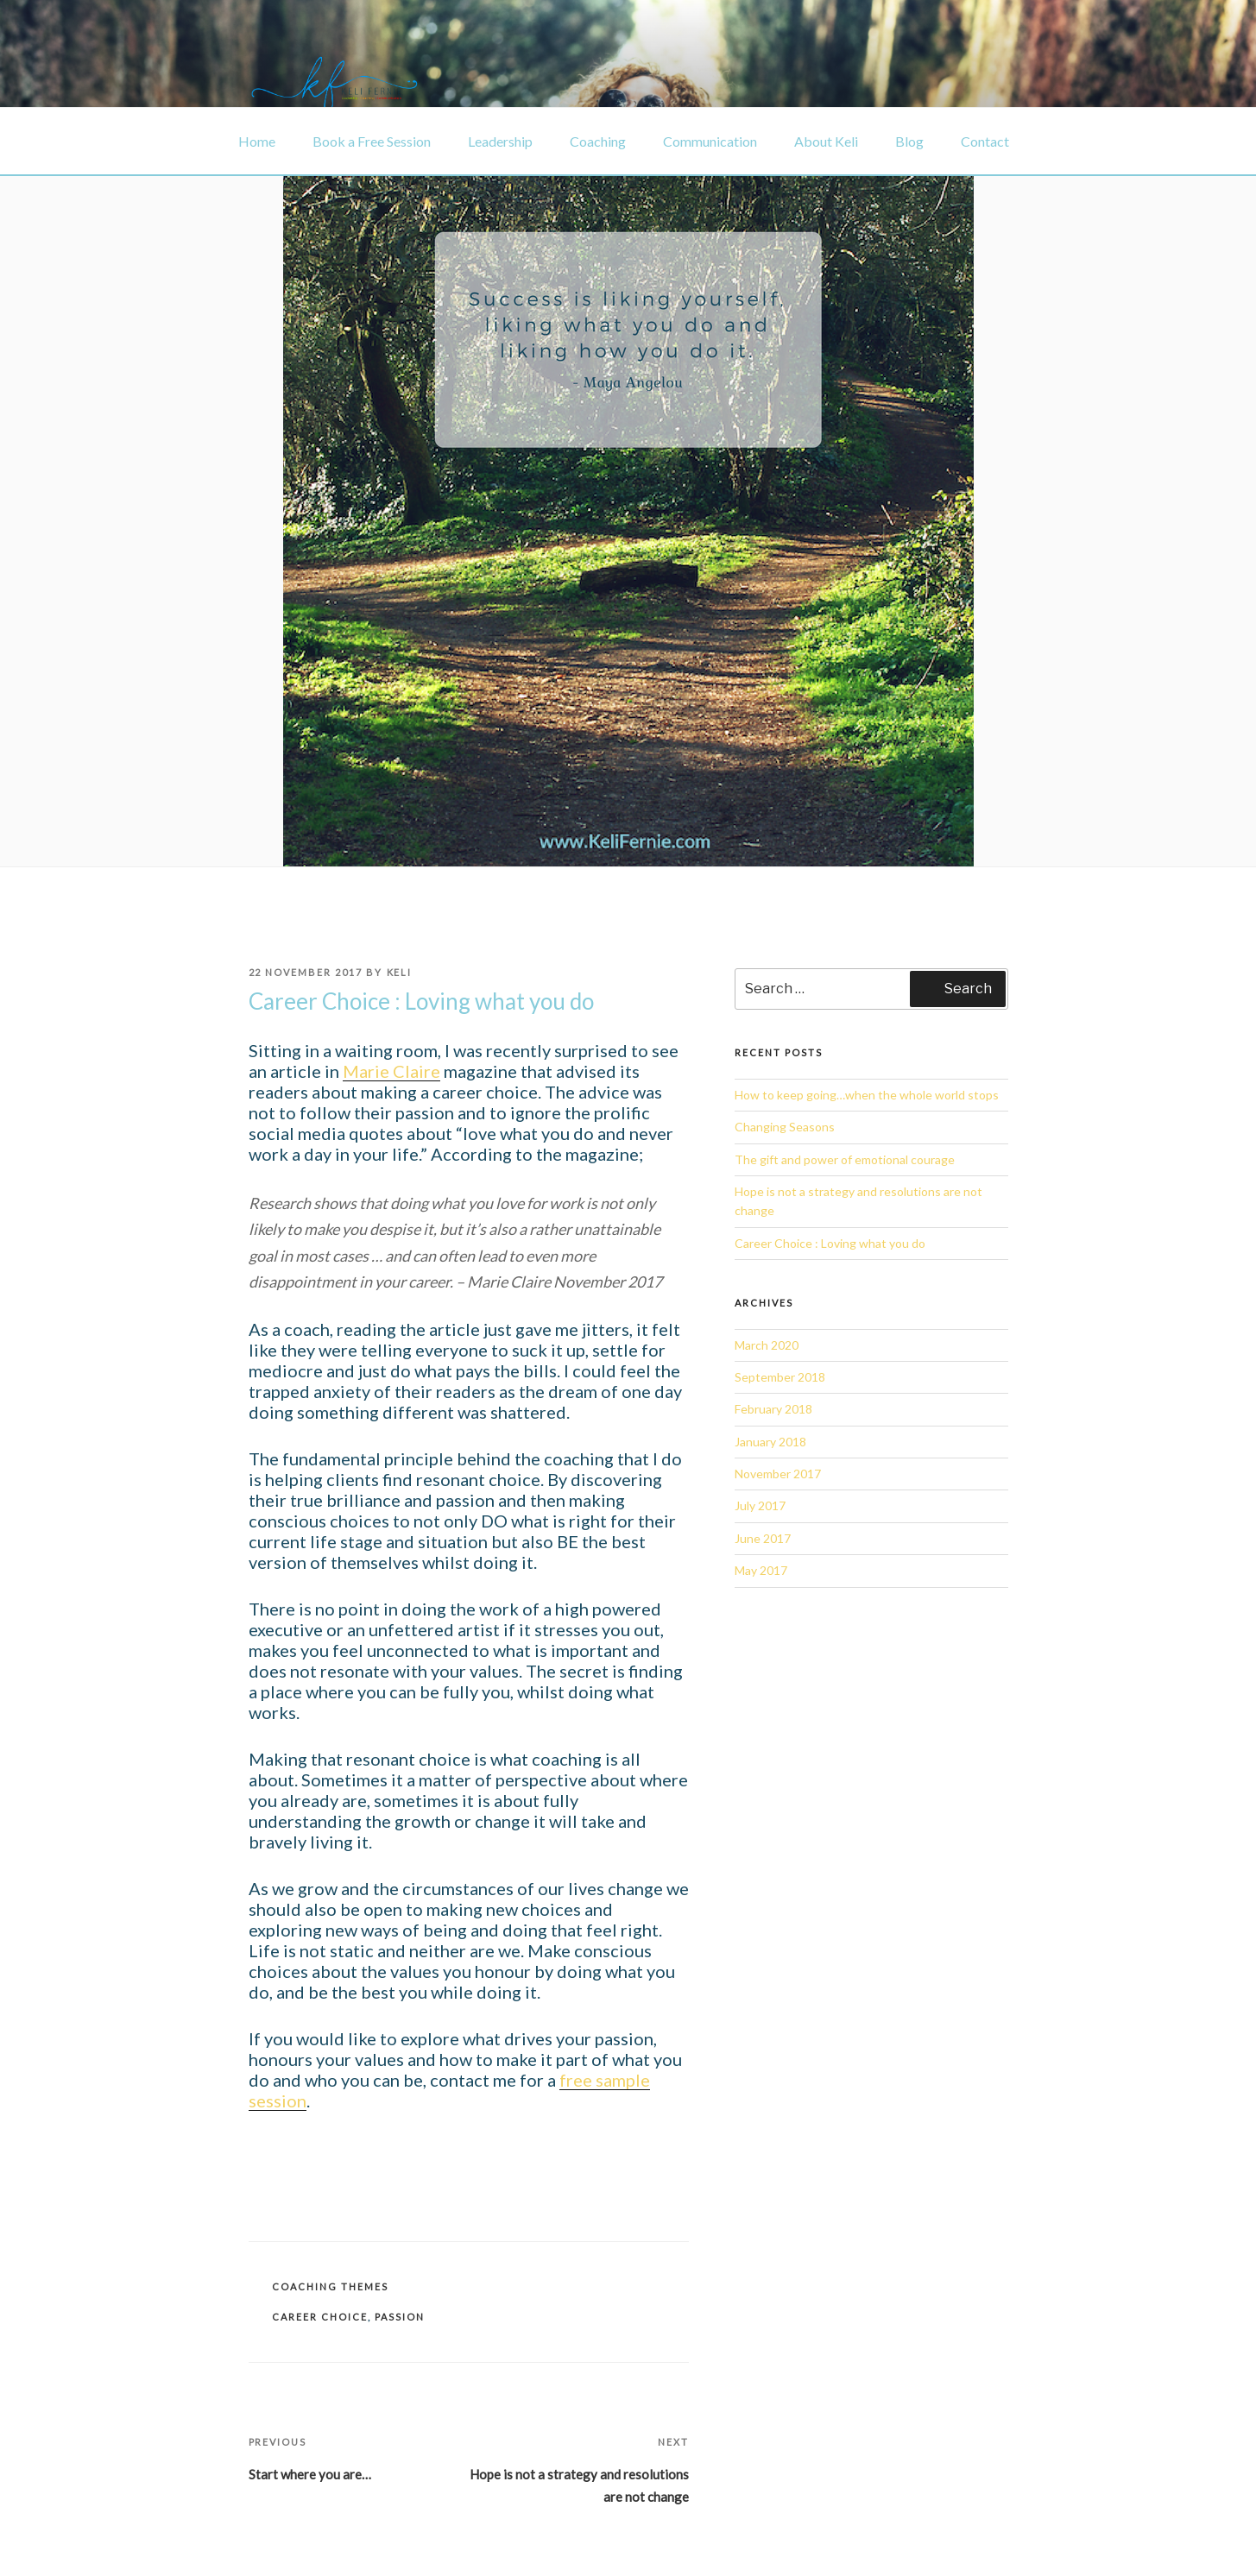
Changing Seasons (785, 1126)
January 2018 (770, 1441)
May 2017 (761, 1570)
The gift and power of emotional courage (845, 1159)
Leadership (500, 141)
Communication (710, 141)
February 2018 (773, 1408)
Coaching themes (330, 2286)
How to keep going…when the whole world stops (867, 1094)
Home (256, 141)
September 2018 (780, 1377)
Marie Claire (391, 1071)
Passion (400, 2316)
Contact (985, 141)
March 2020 (766, 1345)
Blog (909, 141)
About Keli (826, 141)
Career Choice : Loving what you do (830, 1243)
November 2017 (778, 1473)
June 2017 (763, 1538)
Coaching (598, 141)
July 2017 (760, 1505)
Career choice (320, 2316)
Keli (400, 972)
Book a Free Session (371, 141)
